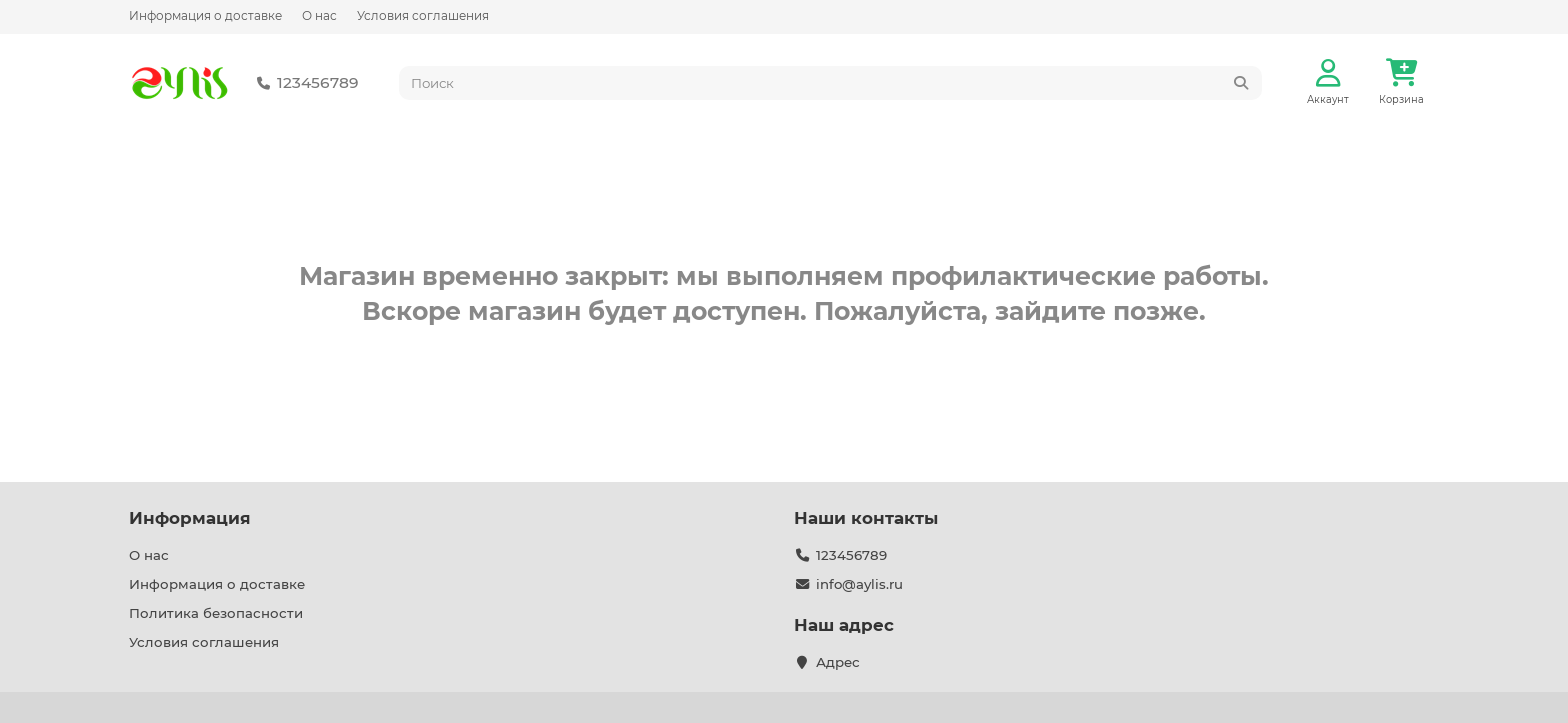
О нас (319, 15)
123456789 (304, 83)
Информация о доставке (205, 15)
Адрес (838, 662)
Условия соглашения (423, 15)
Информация (190, 518)
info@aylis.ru (859, 584)
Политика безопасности (216, 613)
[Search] (830, 83)
